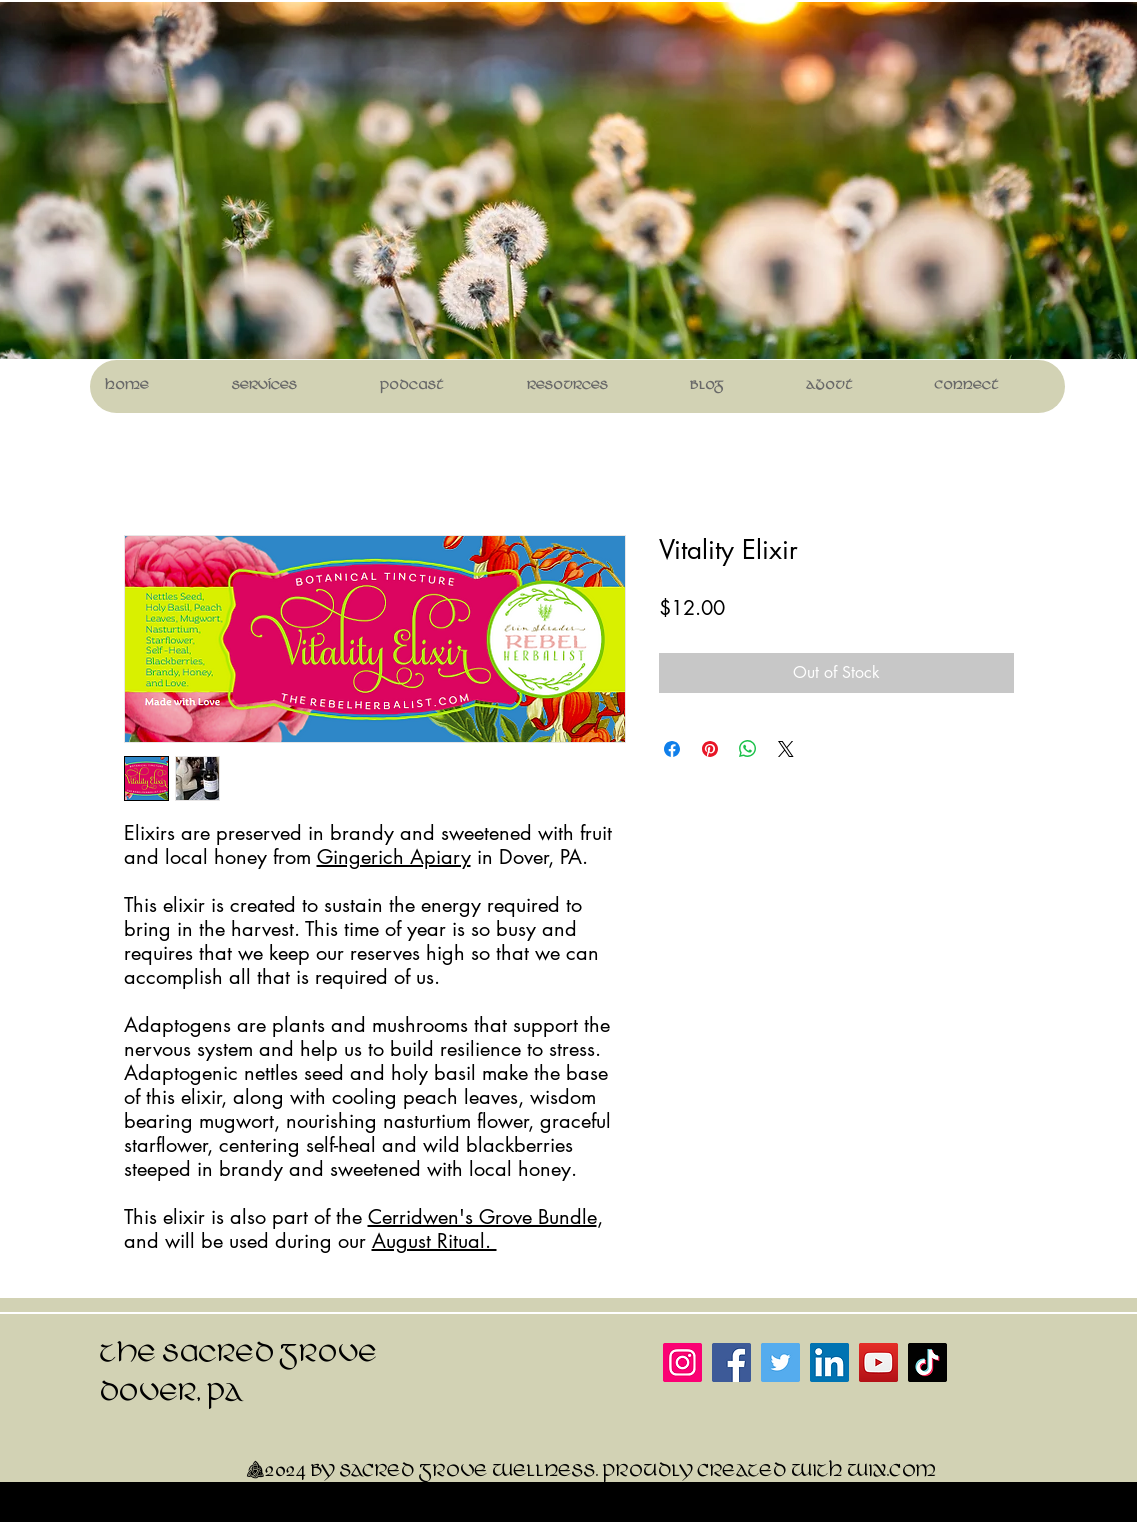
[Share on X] (786, 749)
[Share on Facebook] (672, 749)
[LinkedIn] (829, 1362)
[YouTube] (878, 1362)
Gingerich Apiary (394, 857)
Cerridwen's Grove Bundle (482, 1217)
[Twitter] (780, 1362)
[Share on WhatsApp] (748, 749)
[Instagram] (682, 1362)
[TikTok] (927, 1362)
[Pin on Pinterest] (710, 749)
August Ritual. (434, 1241)
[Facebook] (731, 1362)
